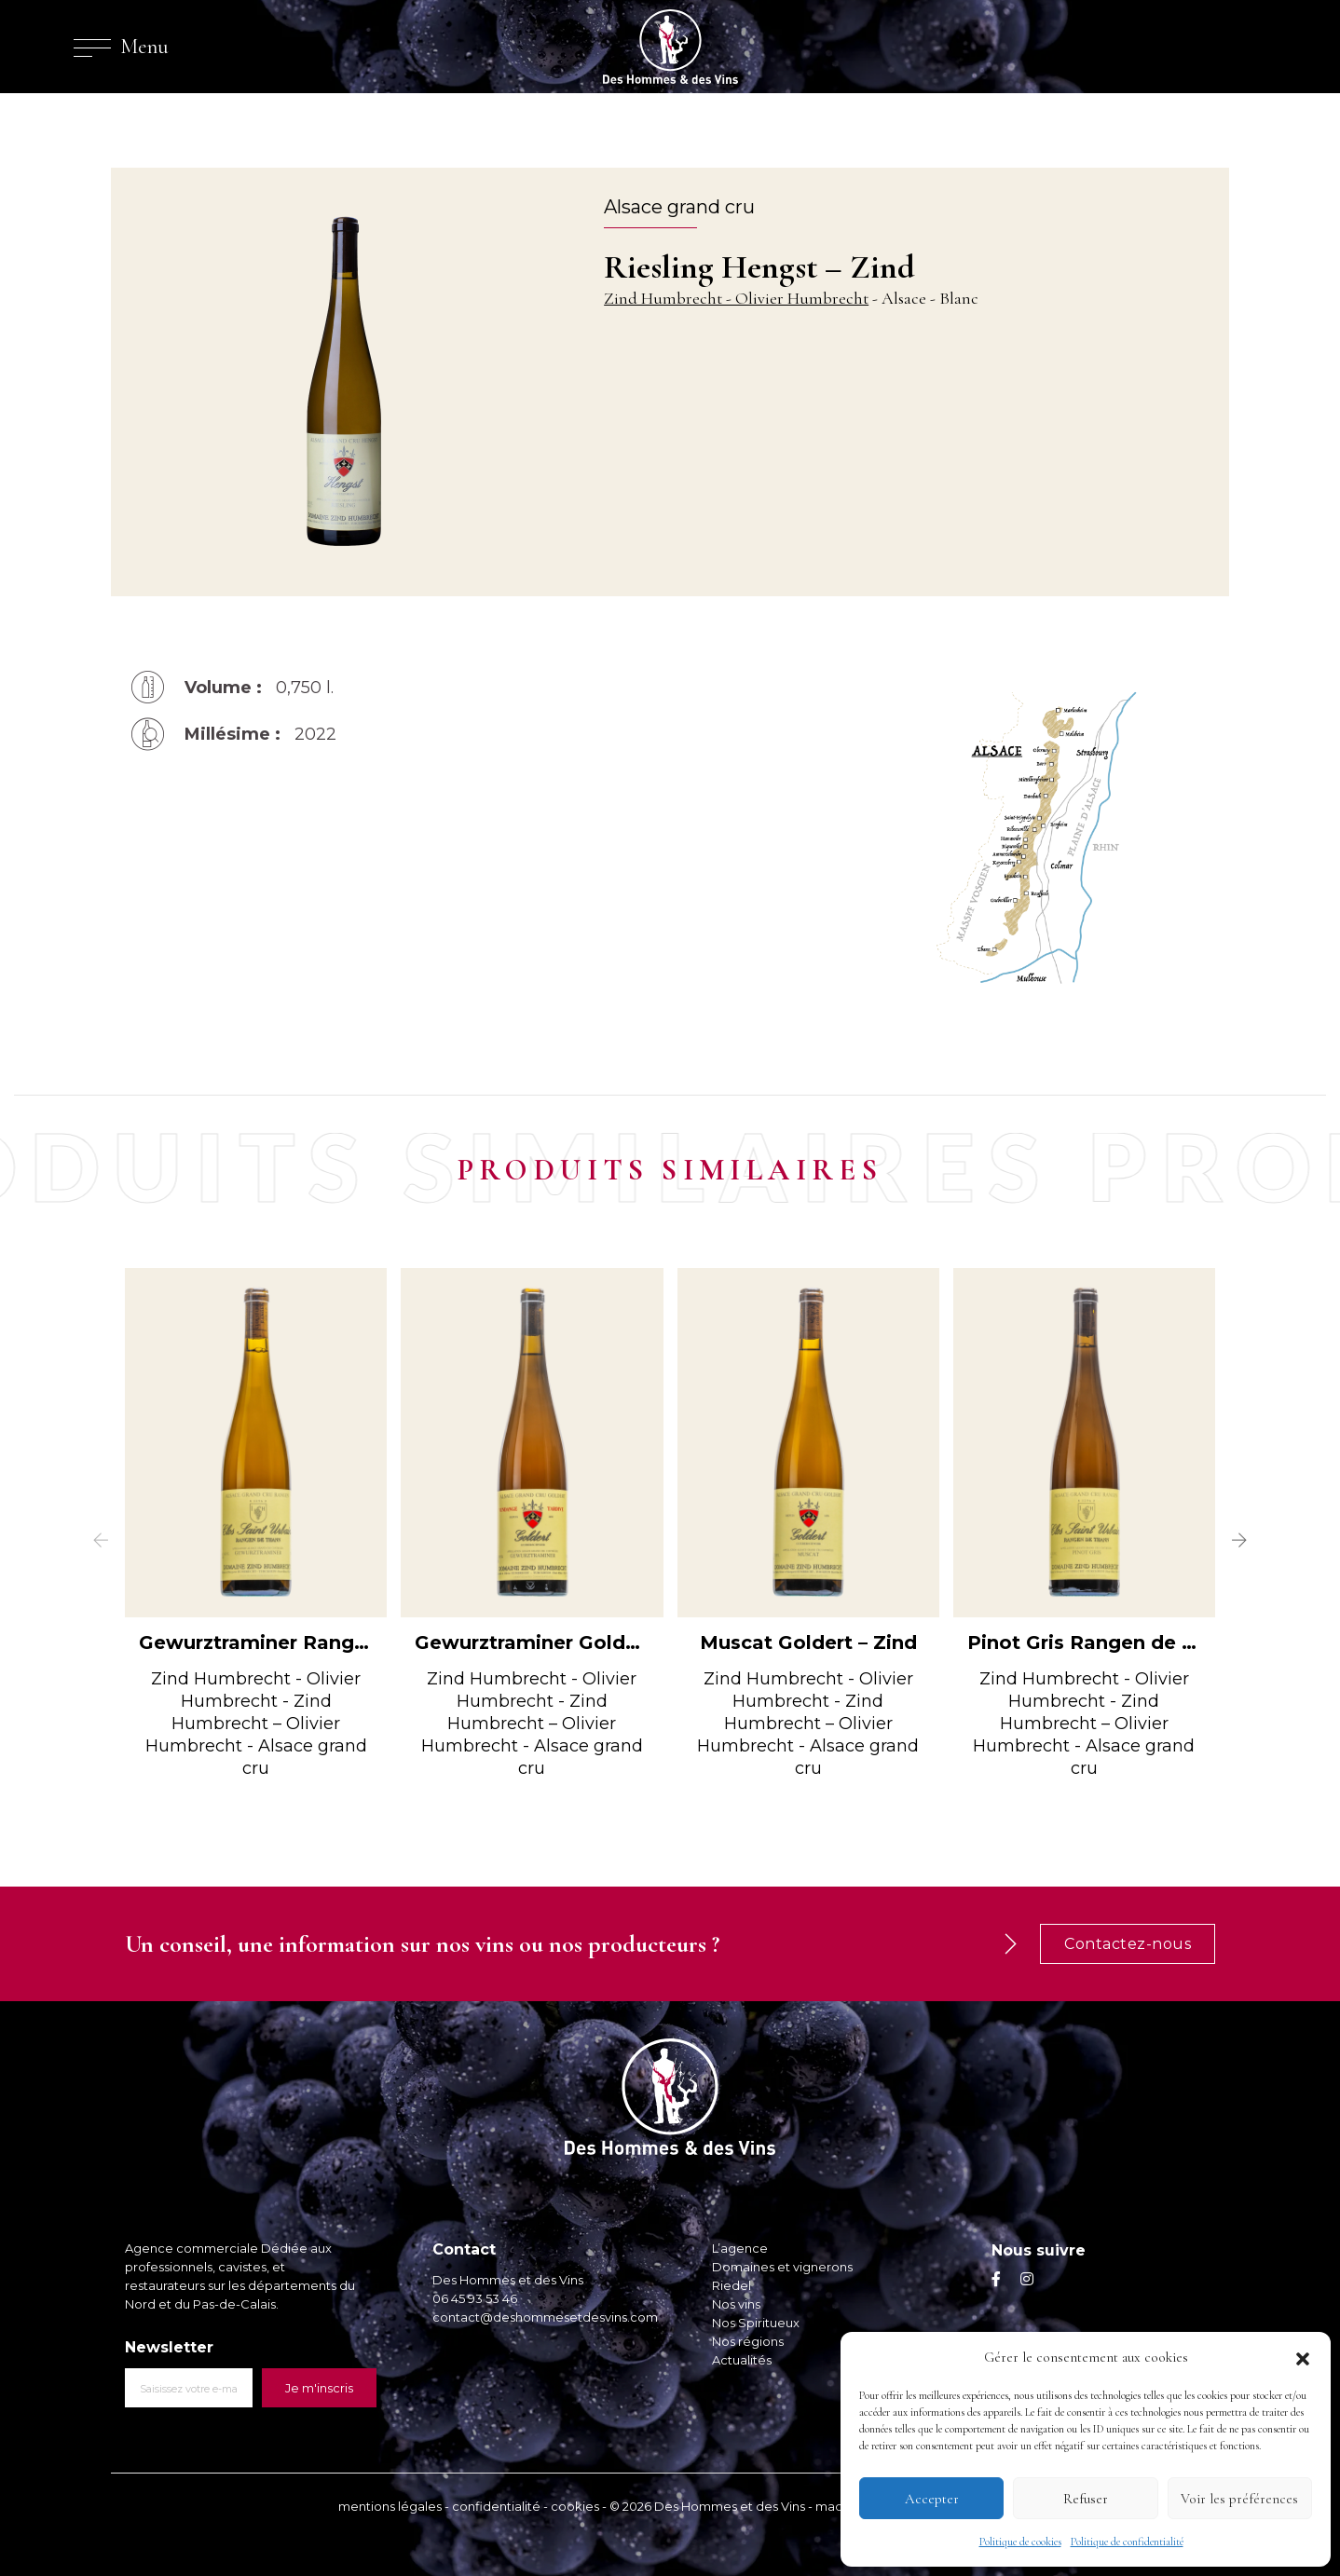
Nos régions (748, 2341)
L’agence (740, 2248)
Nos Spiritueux (756, 2322)
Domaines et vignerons (782, 2266)
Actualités (742, 2359)
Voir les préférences (1239, 2498)
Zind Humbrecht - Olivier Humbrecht (736, 298)
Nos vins (736, 2304)
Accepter (932, 2498)
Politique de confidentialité (1127, 2541)
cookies (575, 2506)
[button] (1302, 2357)
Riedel (731, 2285)
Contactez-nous (1127, 1944)
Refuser (1085, 2498)
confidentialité (496, 2506)
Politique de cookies (1020, 2541)
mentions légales (390, 2506)
